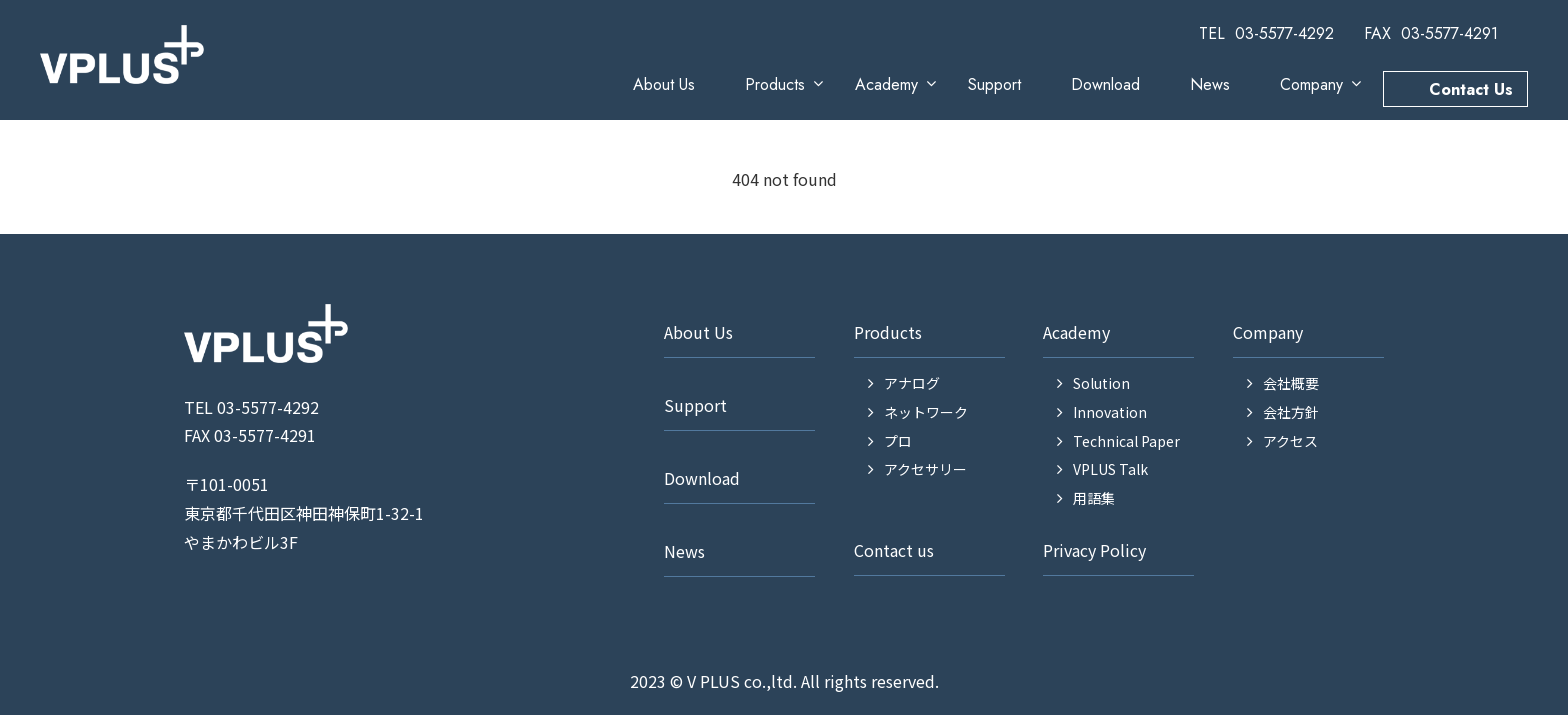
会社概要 (1291, 383)
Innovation (1110, 412)
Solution (1101, 383)
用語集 (1094, 498)
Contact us (894, 550)
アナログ (912, 383)
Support (994, 84)
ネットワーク (926, 412)
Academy (886, 84)
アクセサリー (925, 469)
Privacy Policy (1094, 550)
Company (1311, 84)
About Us (664, 84)
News (1210, 84)
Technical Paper (1126, 441)
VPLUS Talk (1110, 469)
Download (1105, 84)
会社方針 (1291, 412)
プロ (898, 441)
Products (775, 84)
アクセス (1290, 441)
